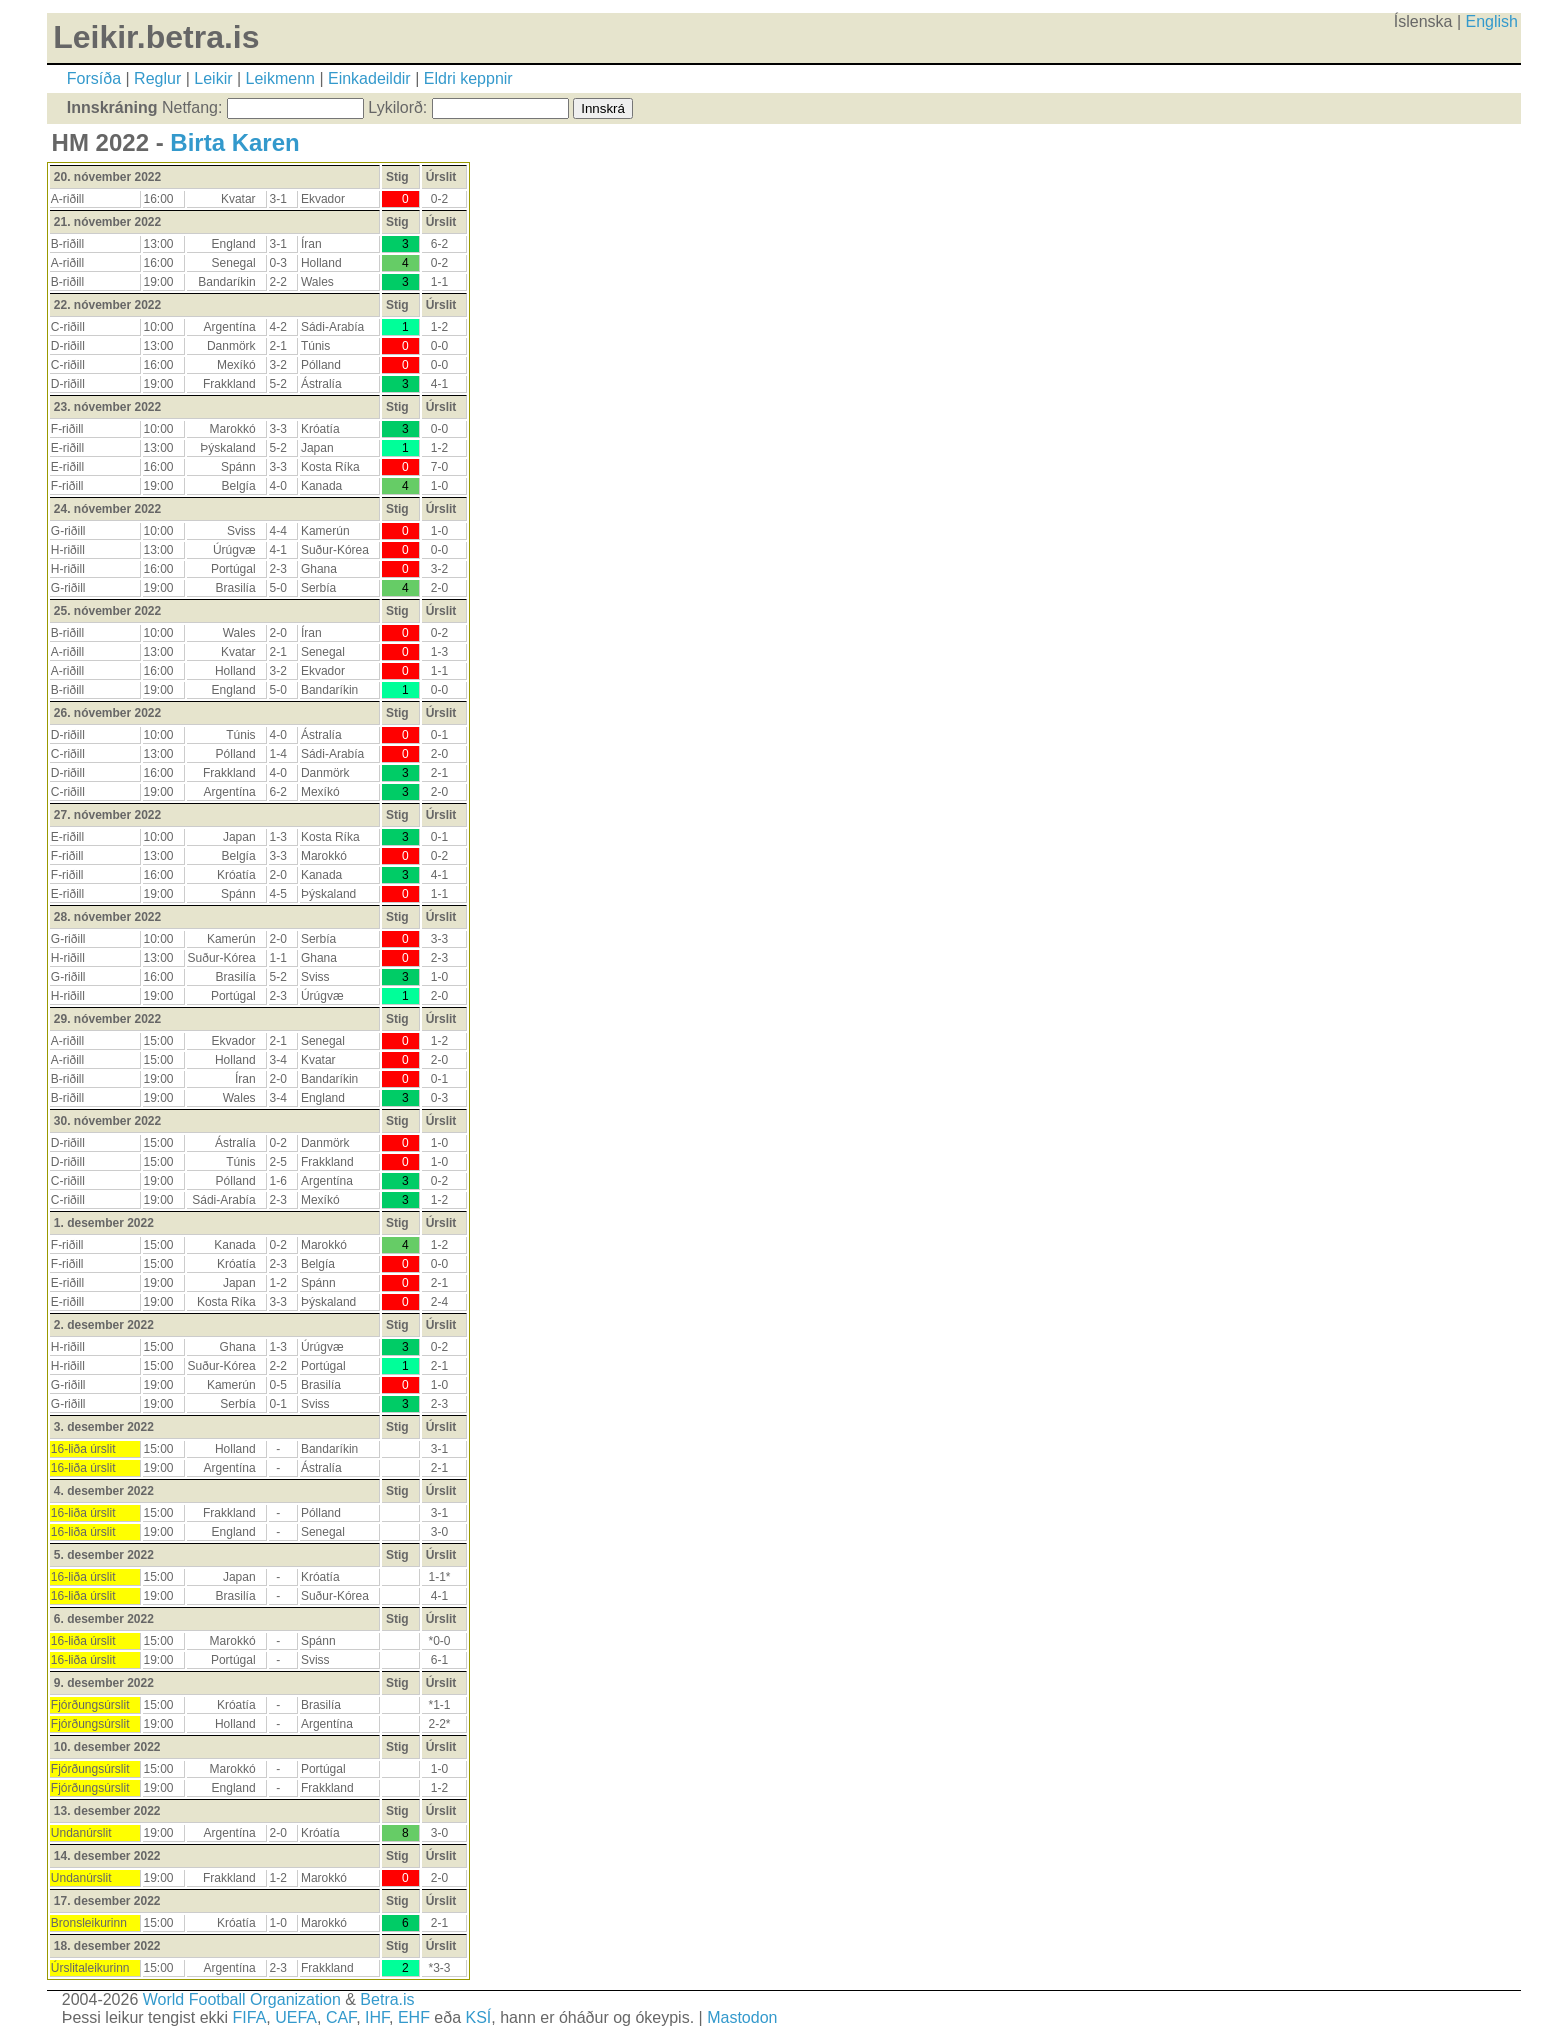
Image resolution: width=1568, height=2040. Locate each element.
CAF (341, 2017)
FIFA (250, 2017)
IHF (377, 2017)
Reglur (157, 78)
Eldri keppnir (468, 78)
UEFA (296, 2017)
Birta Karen (234, 142)
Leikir (213, 78)
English (1492, 21)
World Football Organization (242, 1999)
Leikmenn (280, 78)
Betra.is (387, 1999)
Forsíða (94, 78)
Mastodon (742, 2017)
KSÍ (479, 2017)
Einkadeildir (369, 78)
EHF (414, 2017)
